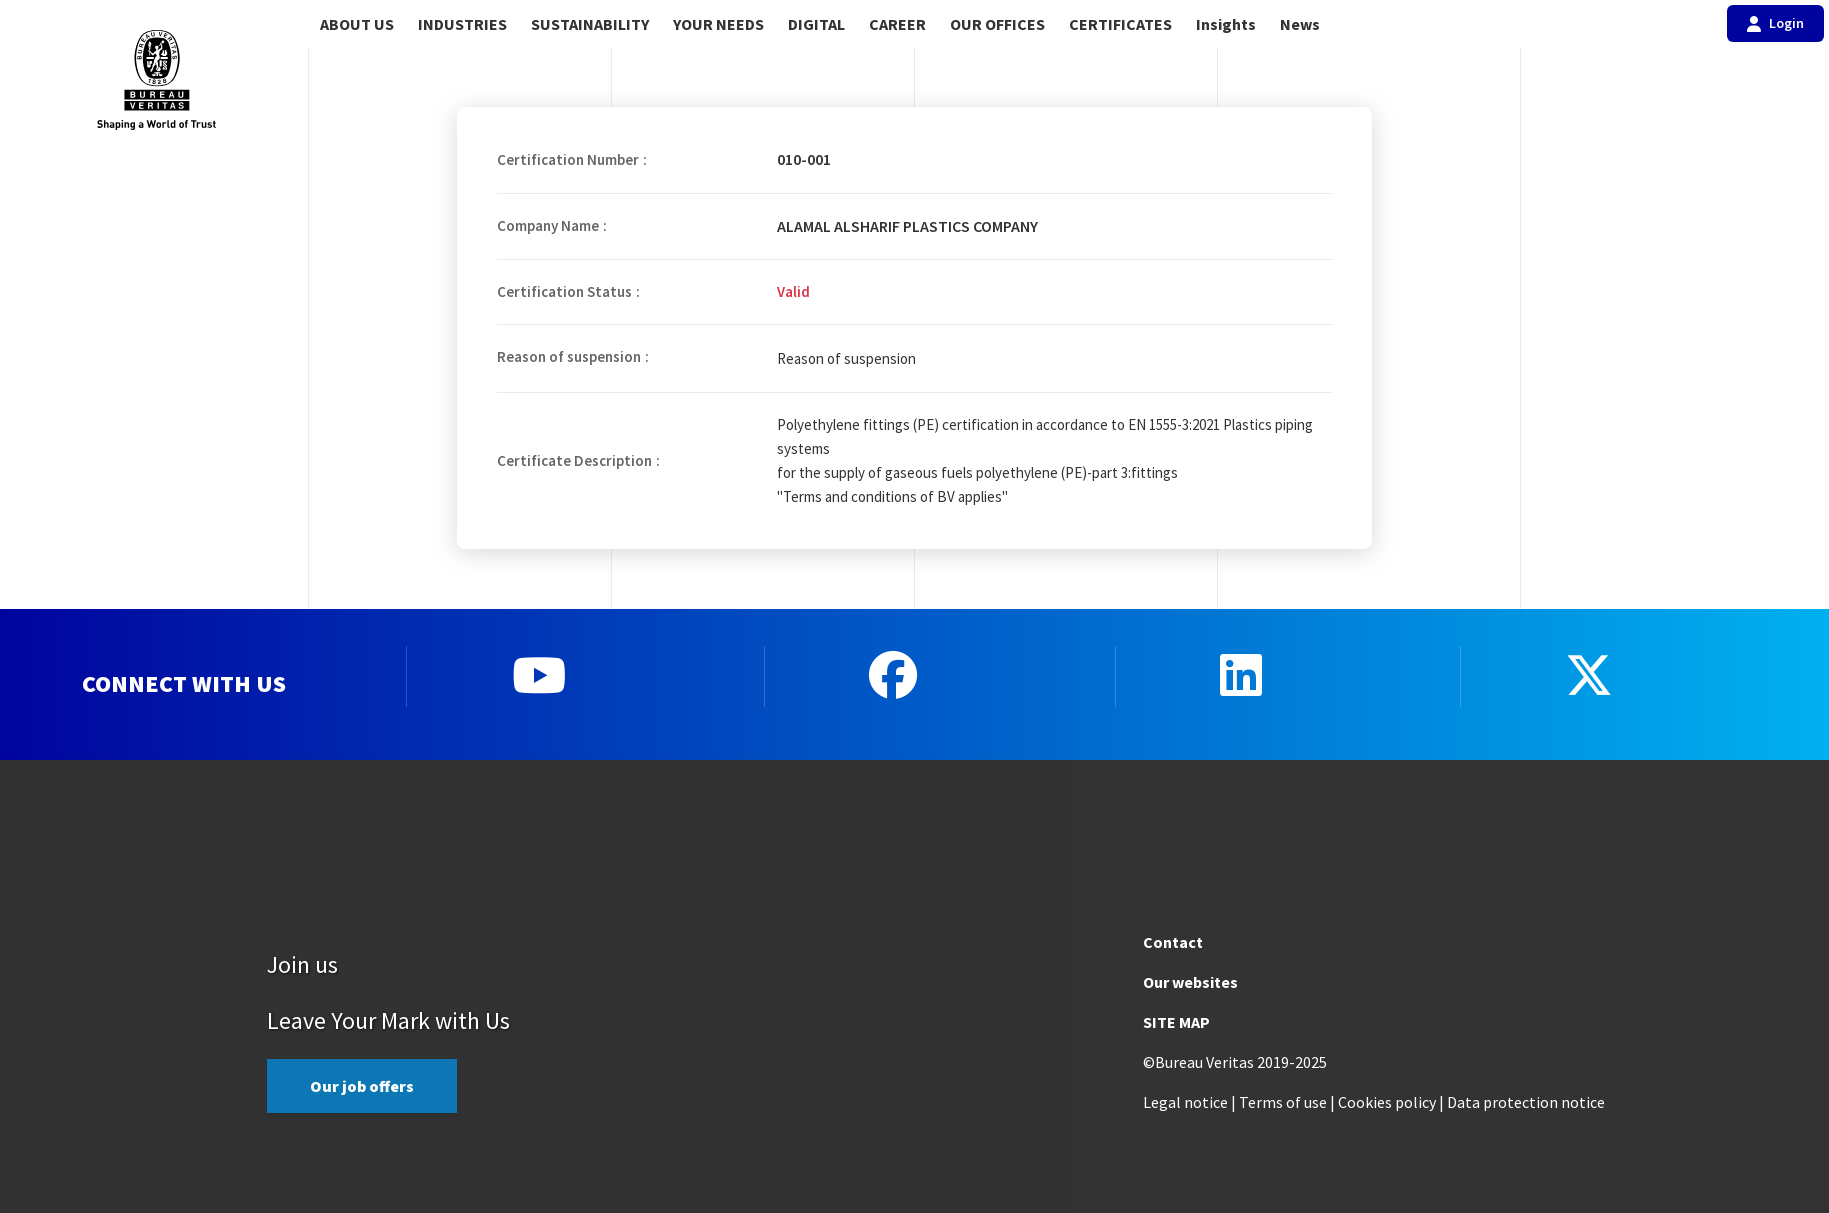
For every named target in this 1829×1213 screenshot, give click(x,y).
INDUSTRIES (462, 24)
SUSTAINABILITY (590, 24)
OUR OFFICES (997, 24)
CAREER (897, 24)
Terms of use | (1287, 1102)
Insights (1226, 24)
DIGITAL (816, 24)
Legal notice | (1189, 1102)
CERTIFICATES (1120, 24)
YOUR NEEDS (718, 24)
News (1300, 24)
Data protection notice (1526, 1102)
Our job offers (362, 1086)
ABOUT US (357, 24)
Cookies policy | (1391, 1102)
